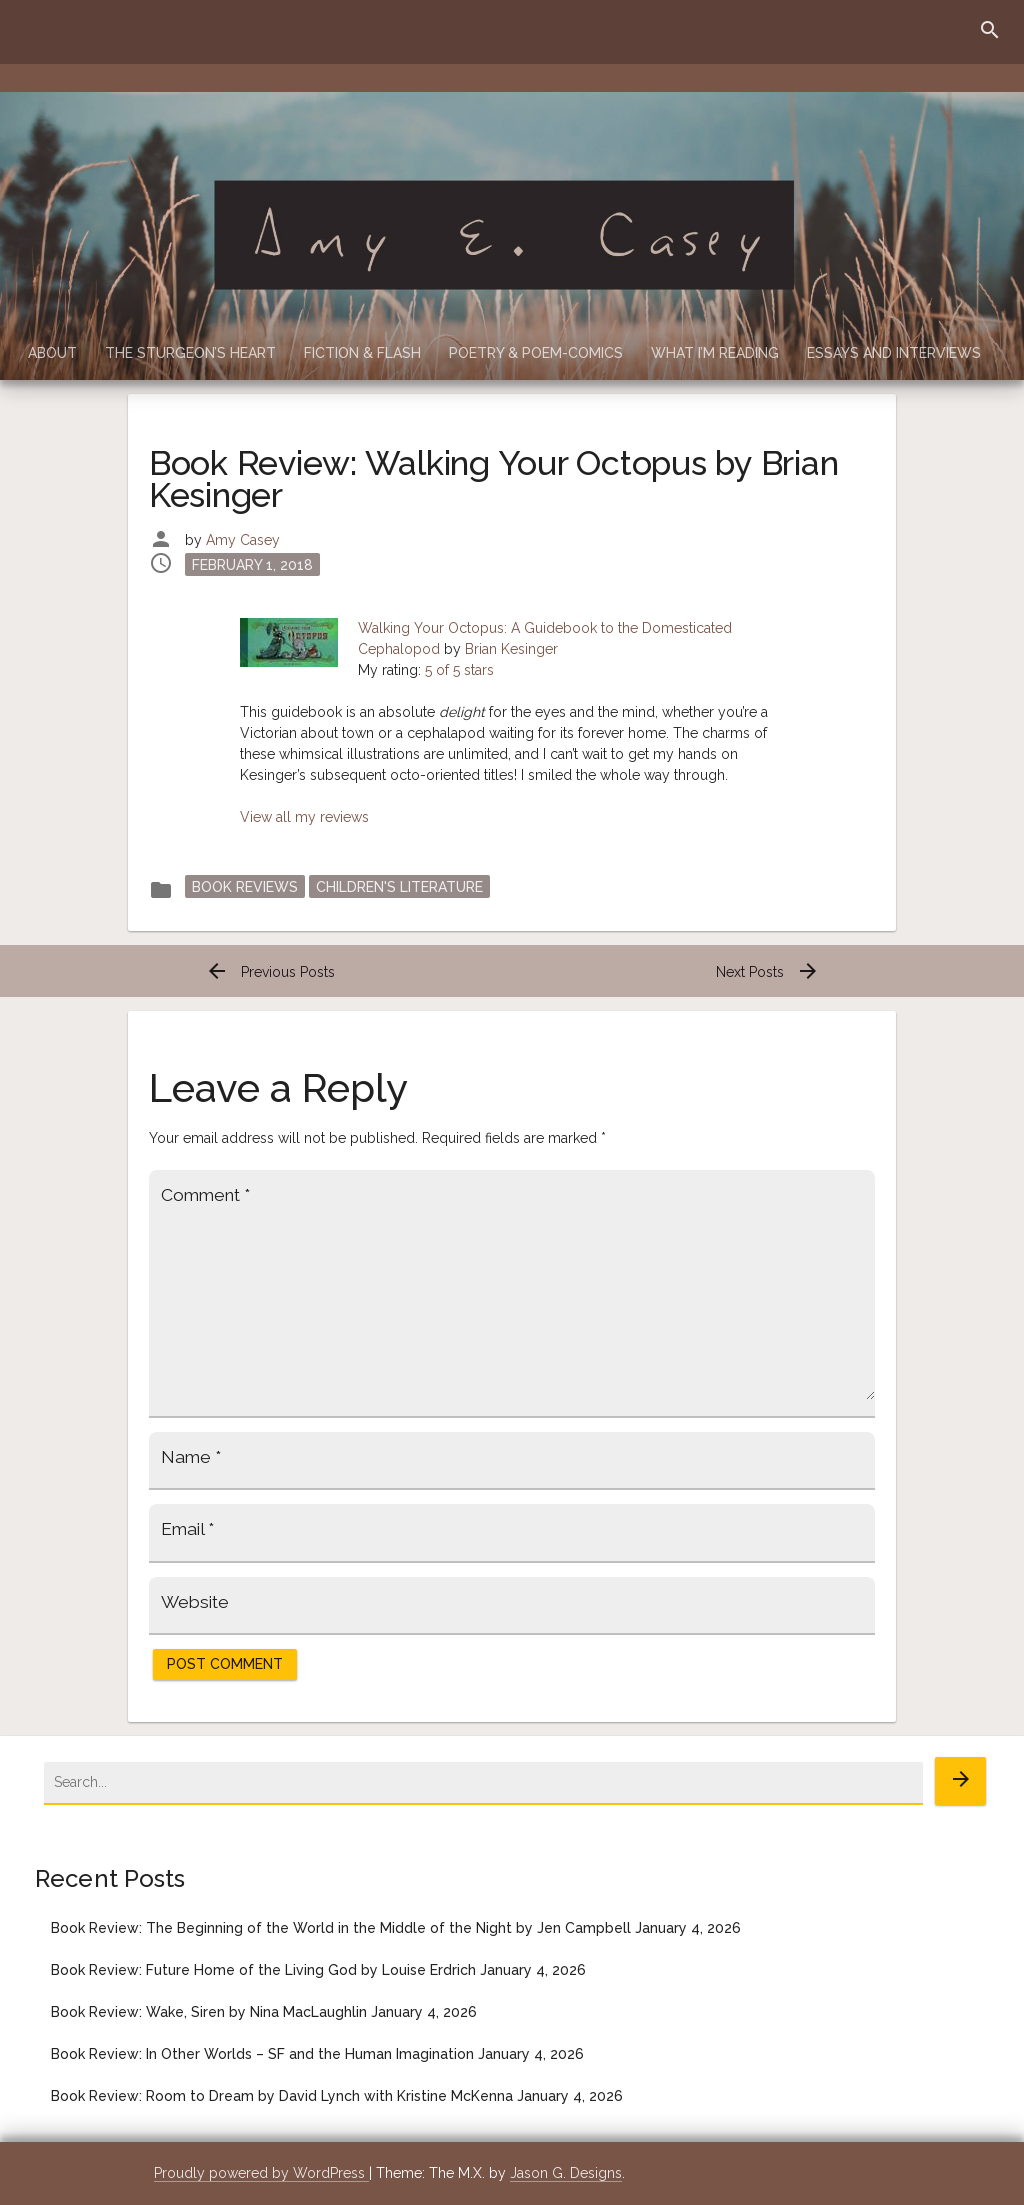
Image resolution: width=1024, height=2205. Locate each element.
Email (187, 1529)
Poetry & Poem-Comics (536, 353)
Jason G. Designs (566, 2173)
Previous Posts (270, 972)
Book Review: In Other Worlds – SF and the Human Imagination (262, 2054)
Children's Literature (399, 886)
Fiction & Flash (362, 353)
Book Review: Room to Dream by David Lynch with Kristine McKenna (282, 2096)
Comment (205, 1195)
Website (195, 1602)
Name (191, 1457)
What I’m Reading (715, 353)
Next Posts (768, 972)
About (52, 353)
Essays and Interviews (894, 353)
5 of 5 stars (459, 670)
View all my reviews (304, 817)
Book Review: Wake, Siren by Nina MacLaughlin (209, 2012)
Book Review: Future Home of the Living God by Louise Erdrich (263, 1970)
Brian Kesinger (511, 649)
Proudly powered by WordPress (261, 2173)
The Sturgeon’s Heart (190, 353)
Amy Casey (243, 540)
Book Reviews (245, 886)
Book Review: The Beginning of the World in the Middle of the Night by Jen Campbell (341, 1928)
